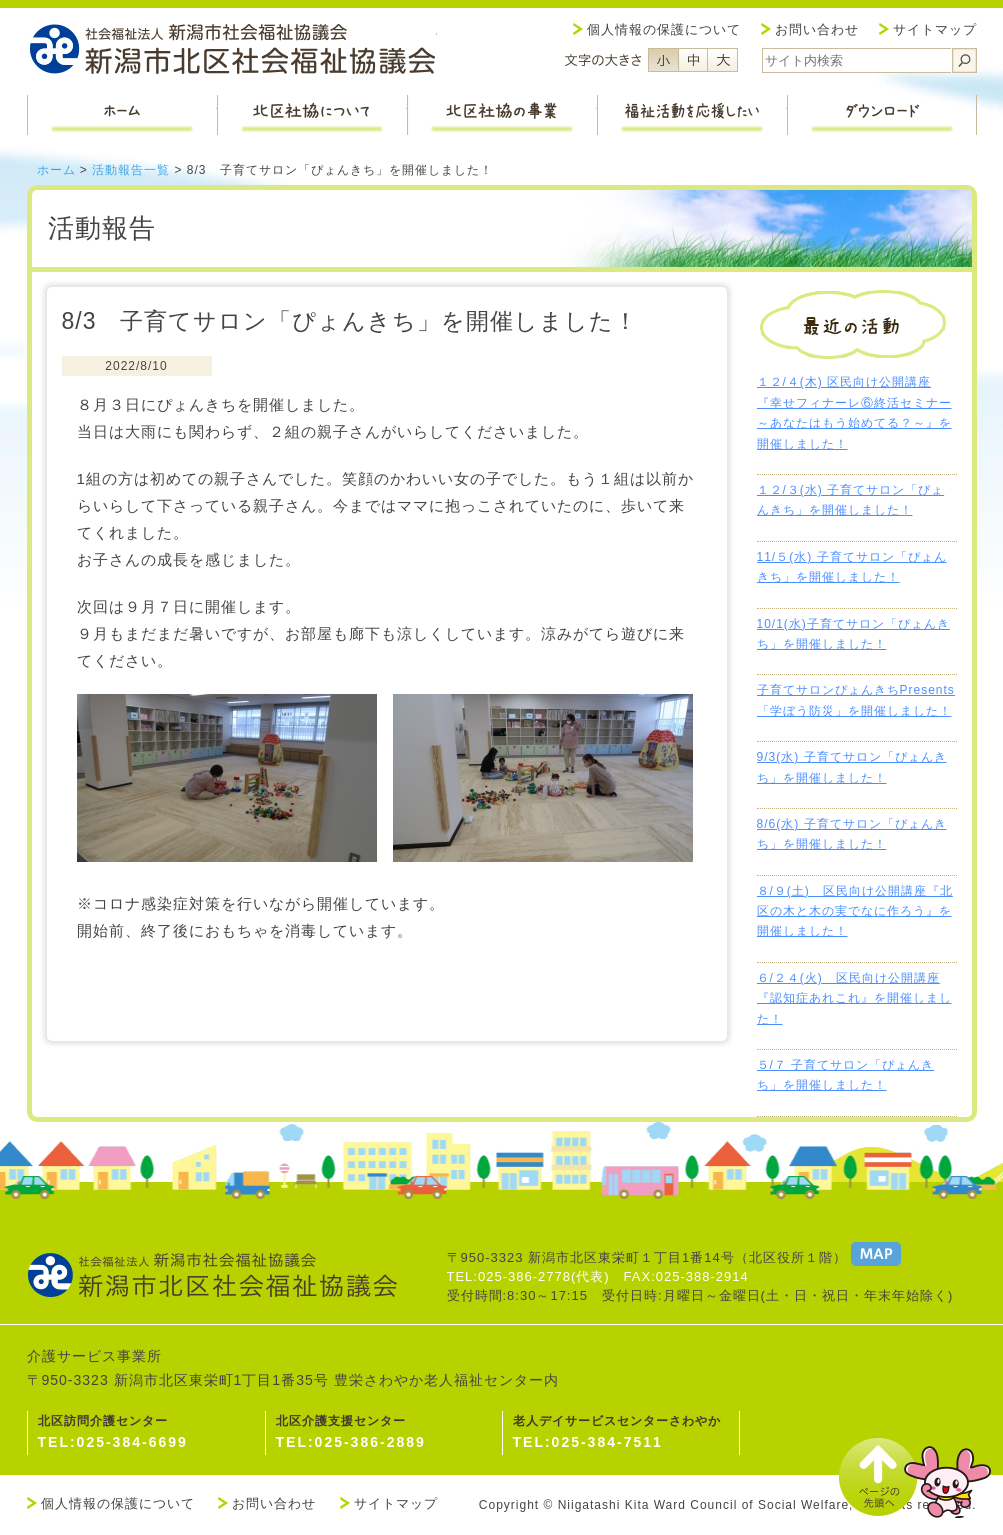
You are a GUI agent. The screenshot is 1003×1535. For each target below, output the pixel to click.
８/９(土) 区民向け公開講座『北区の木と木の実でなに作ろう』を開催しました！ (855, 911)
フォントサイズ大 (723, 60)
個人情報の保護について (664, 29)
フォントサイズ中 (693, 60)
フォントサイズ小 (663, 60)
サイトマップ (935, 29)
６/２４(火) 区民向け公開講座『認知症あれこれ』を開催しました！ (854, 998)
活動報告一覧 (131, 170)
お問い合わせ (817, 29)
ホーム (56, 170)
